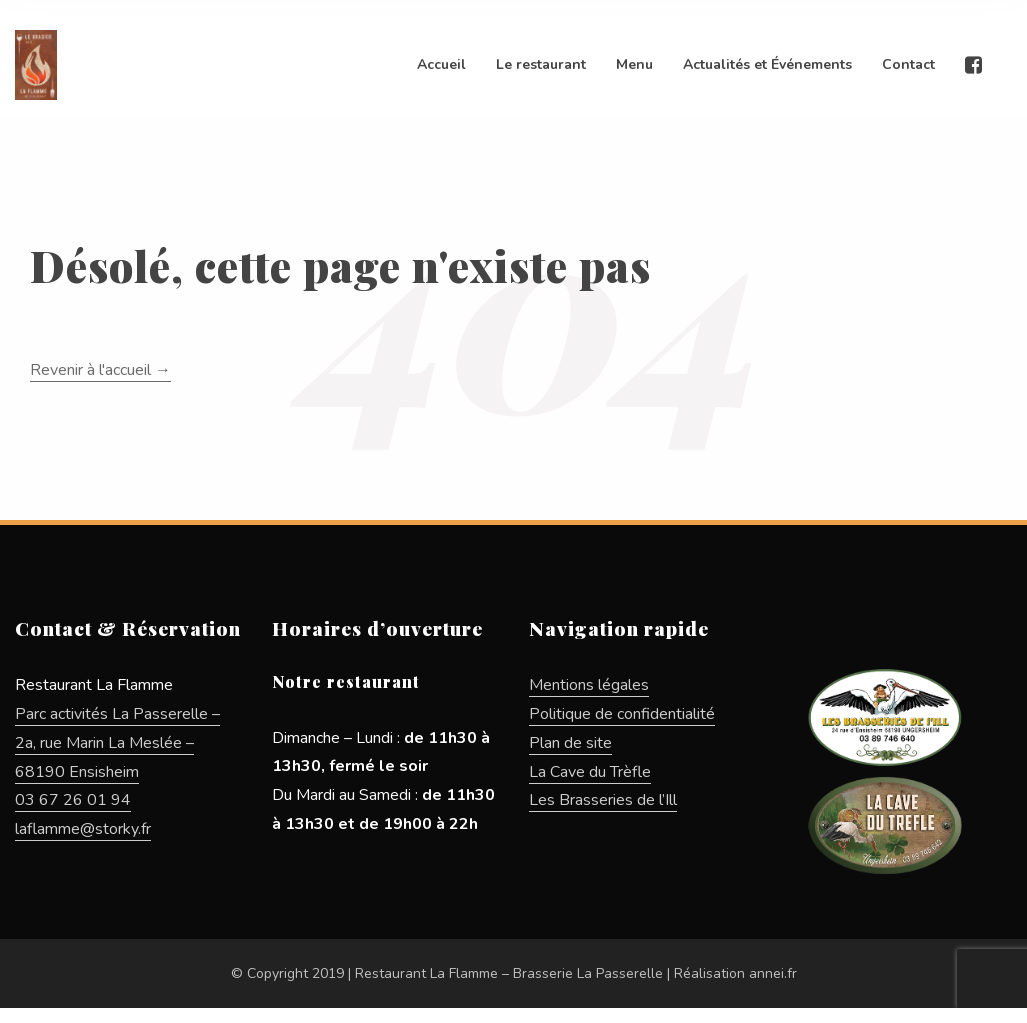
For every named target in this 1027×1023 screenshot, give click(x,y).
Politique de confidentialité (622, 714)
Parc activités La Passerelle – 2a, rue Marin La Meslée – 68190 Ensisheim (117, 743)
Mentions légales (589, 685)
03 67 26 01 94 (73, 800)
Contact (908, 64)
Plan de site (570, 743)
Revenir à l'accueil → (100, 370)
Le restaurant (541, 64)
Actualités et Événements (767, 64)
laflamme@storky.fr (83, 829)
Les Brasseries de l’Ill (603, 800)
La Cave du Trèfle (590, 772)
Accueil (441, 64)
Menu (634, 64)
